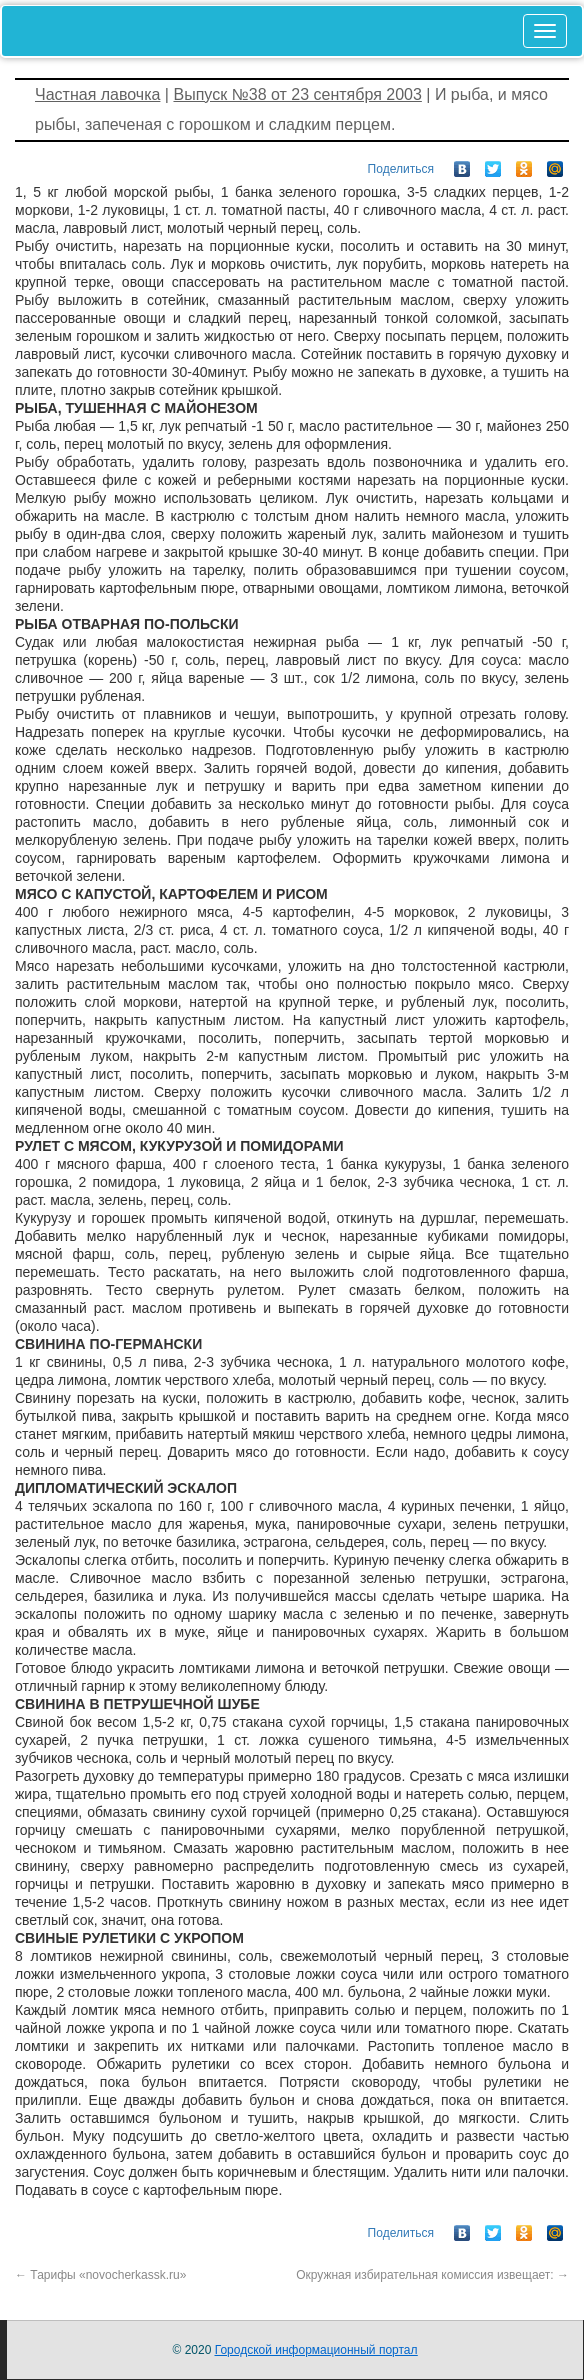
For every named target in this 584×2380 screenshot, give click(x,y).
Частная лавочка (97, 94)
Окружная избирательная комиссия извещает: (432, 2275)
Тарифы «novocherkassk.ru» (100, 2275)
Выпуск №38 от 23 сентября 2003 (297, 94)
